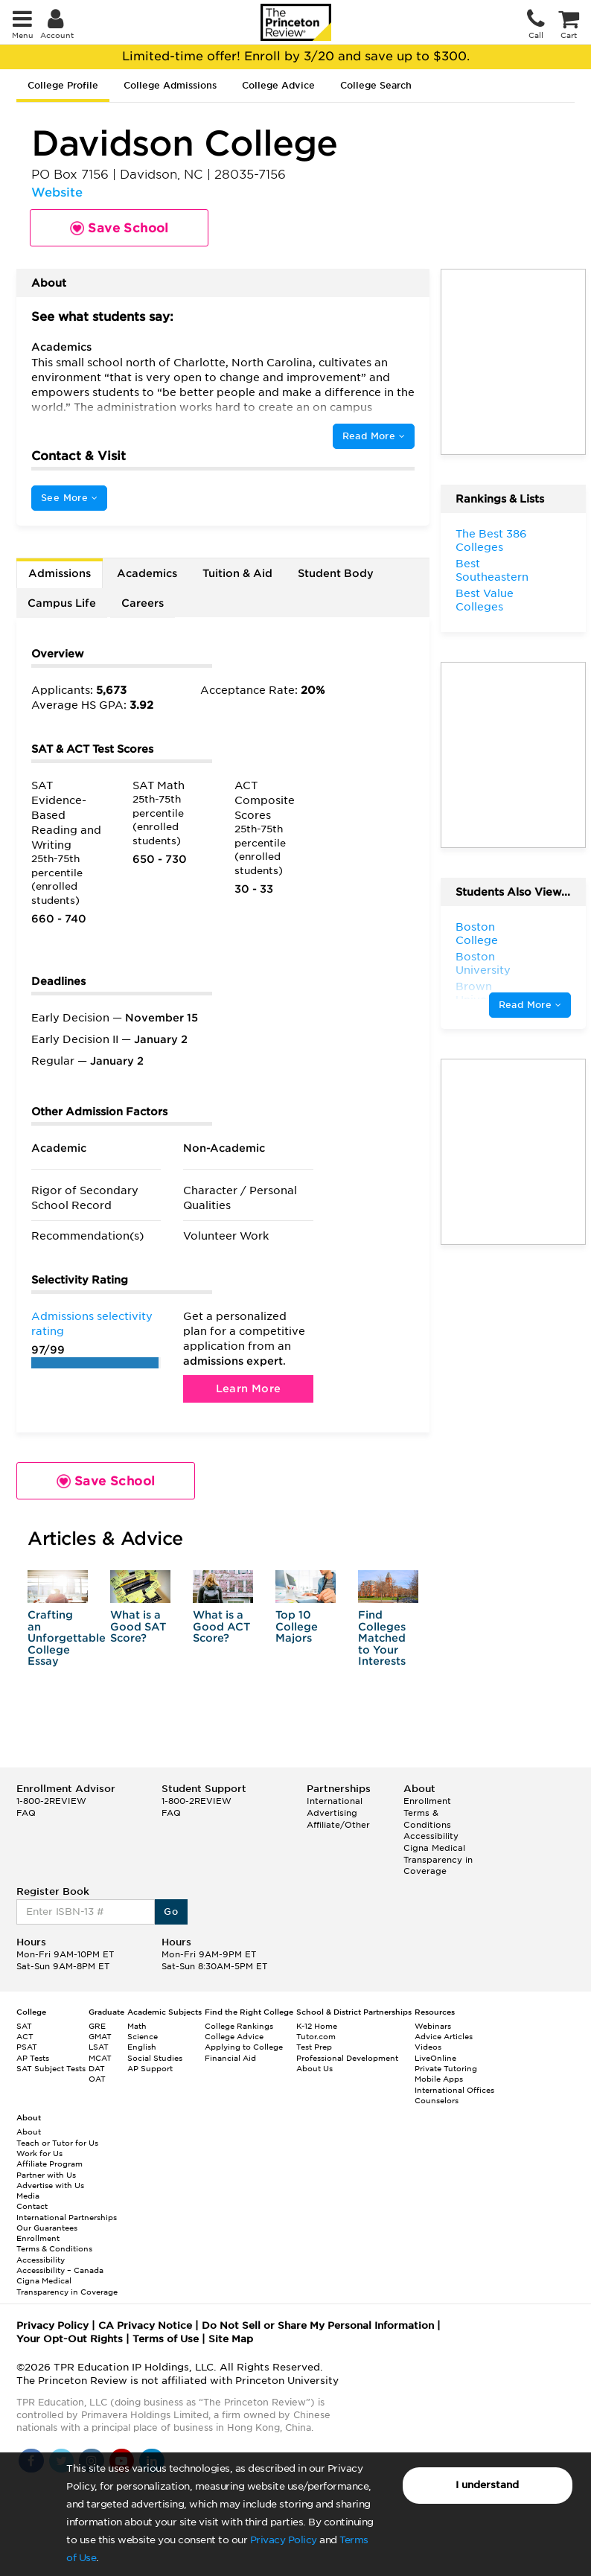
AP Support (150, 2068)
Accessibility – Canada (59, 2270)
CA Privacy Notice (145, 2325)
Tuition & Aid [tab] (237, 573)
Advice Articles (444, 2036)
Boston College (477, 933)
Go (171, 1911)
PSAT (26, 2046)
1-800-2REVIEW (51, 1801)
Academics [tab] (147, 573)
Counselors (437, 2100)
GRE (97, 2025)
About (28, 2131)
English (141, 2046)
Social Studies (154, 2057)
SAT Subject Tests (51, 2068)
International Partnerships (66, 2217)
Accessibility (431, 1836)
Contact (32, 2206)
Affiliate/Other (338, 1825)
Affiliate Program (49, 2163)
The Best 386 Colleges (491, 540)
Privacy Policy (283, 2539)
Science (142, 2036)
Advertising (332, 1813)
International (334, 1801)
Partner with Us (46, 2174)
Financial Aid (230, 2057)
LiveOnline (435, 2057)
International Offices (454, 2089)
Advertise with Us (50, 2185)
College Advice (278, 85)
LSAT (99, 2046)
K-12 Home (316, 2025)
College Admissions (170, 85)
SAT (24, 2025)
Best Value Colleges (485, 600)
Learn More (248, 1388)
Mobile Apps (439, 2078)
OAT (97, 2078)
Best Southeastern (492, 570)
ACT (24, 2036)
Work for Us (39, 2153)
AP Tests (32, 2057)
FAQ (26, 1813)
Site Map (230, 2338)
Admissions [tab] (59, 573)
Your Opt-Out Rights (69, 2338)
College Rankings (239, 2025)
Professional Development (347, 2057)
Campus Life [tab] (62, 603)
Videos (428, 2046)
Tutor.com (316, 2036)
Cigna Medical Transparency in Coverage (438, 1859)
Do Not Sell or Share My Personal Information (318, 2325)
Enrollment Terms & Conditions (427, 1812)
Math (137, 2025)
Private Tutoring (446, 2068)
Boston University (483, 963)
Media (27, 2195)
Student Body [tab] (336, 573)
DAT (97, 2068)
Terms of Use (165, 2338)
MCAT (100, 2057)
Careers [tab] (142, 603)
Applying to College (244, 2046)
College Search (376, 85)
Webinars (433, 2025)
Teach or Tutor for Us (57, 2142)
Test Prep (314, 2046)
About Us (314, 2068)
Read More (373, 435)
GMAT (100, 2036)
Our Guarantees (46, 2227)
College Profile (63, 85)
